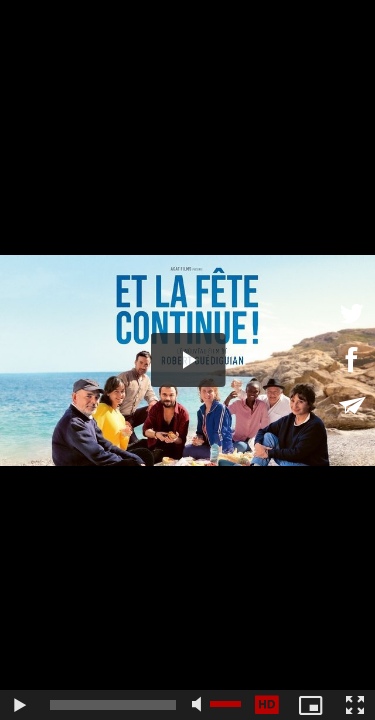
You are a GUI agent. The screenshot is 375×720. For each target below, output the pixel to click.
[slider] (113, 705)
